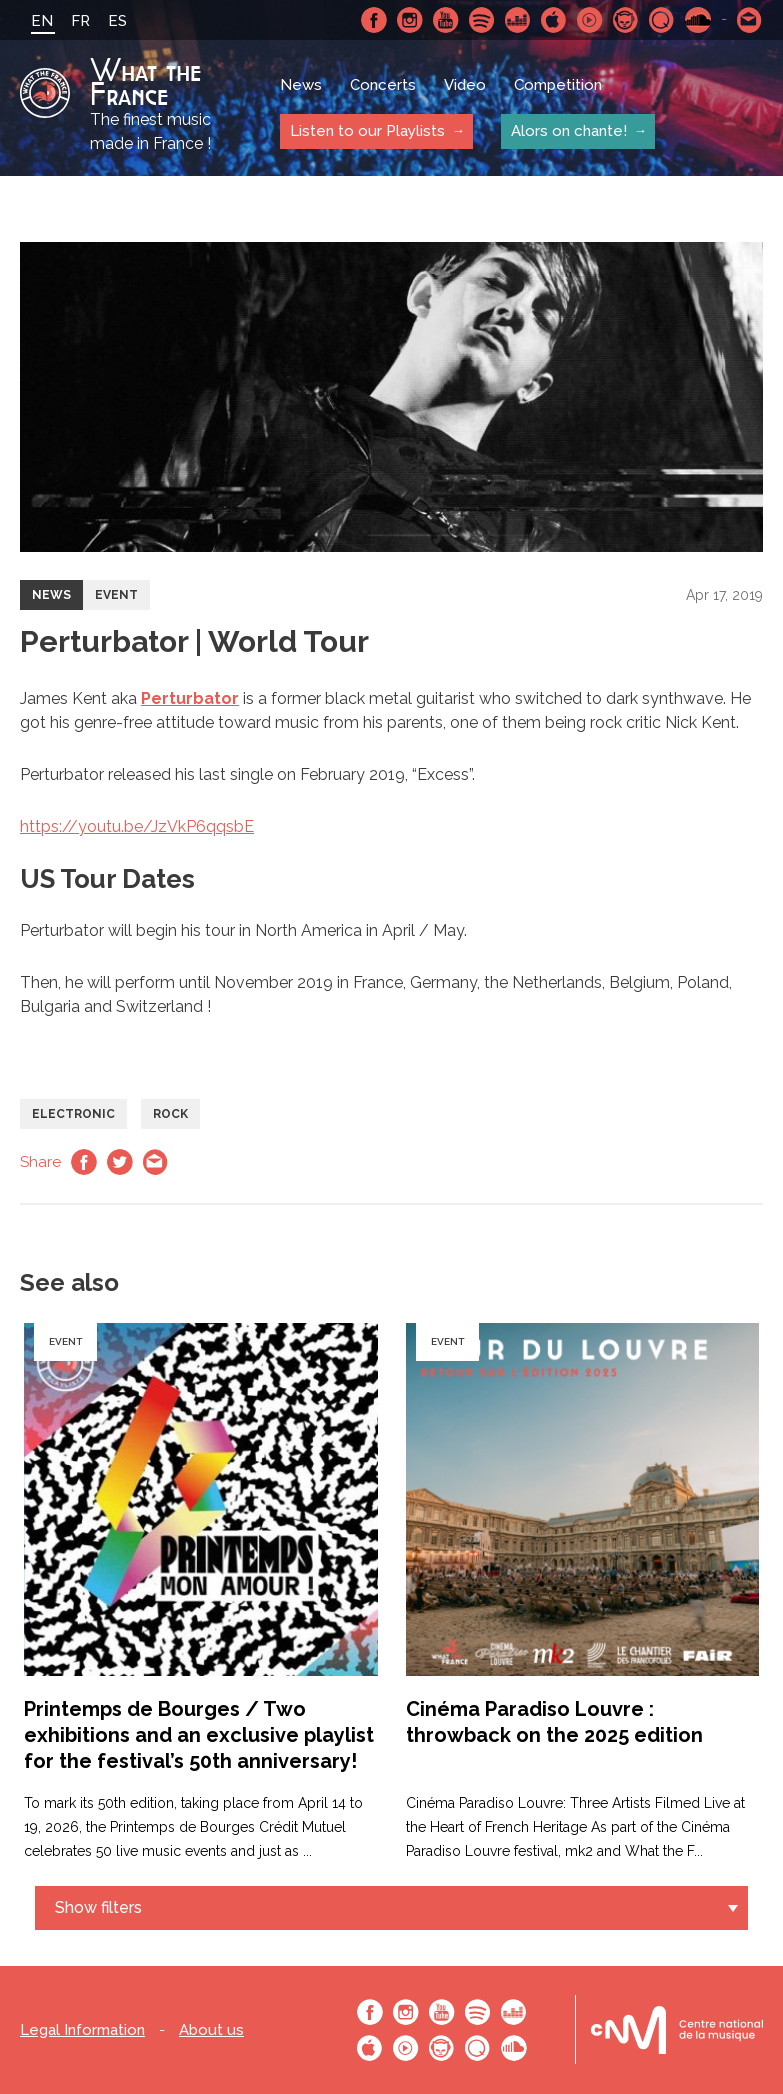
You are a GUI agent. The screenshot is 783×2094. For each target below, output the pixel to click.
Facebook (374, 20)
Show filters (98, 1907)
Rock (170, 1114)
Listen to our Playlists (367, 131)
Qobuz (662, 20)
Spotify (482, 20)
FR (80, 21)
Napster (626, 20)
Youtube (446, 20)
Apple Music (554, 20)
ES (117, 21)
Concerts (383, 85)
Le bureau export (677, 2029)
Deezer (518, 20)
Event (116, 595)
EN (42, 21)
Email (156, 1162)
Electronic (73, 1114)
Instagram (410, 20)
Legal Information (82, 2030)
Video (465, 85)
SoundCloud (698, 20)
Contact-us (750, 20)
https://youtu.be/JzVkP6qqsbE (137, 826)
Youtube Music (590, 20)
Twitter (120, 1162)
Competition (558, 85)
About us (211, 2030)
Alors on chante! (569, 131)
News (301, 85)
